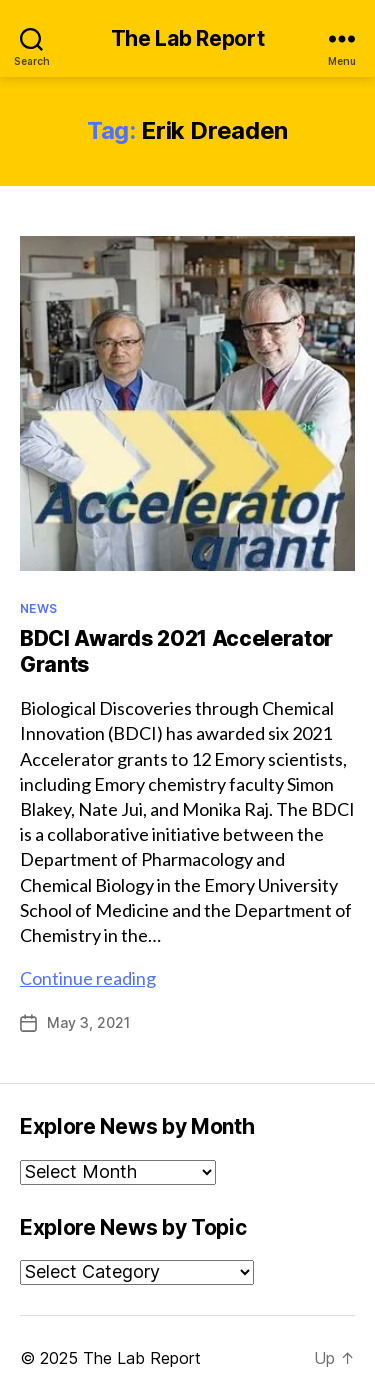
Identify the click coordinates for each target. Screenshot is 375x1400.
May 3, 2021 (88, 1022)
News (39, 608)
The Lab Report (188, 38)
